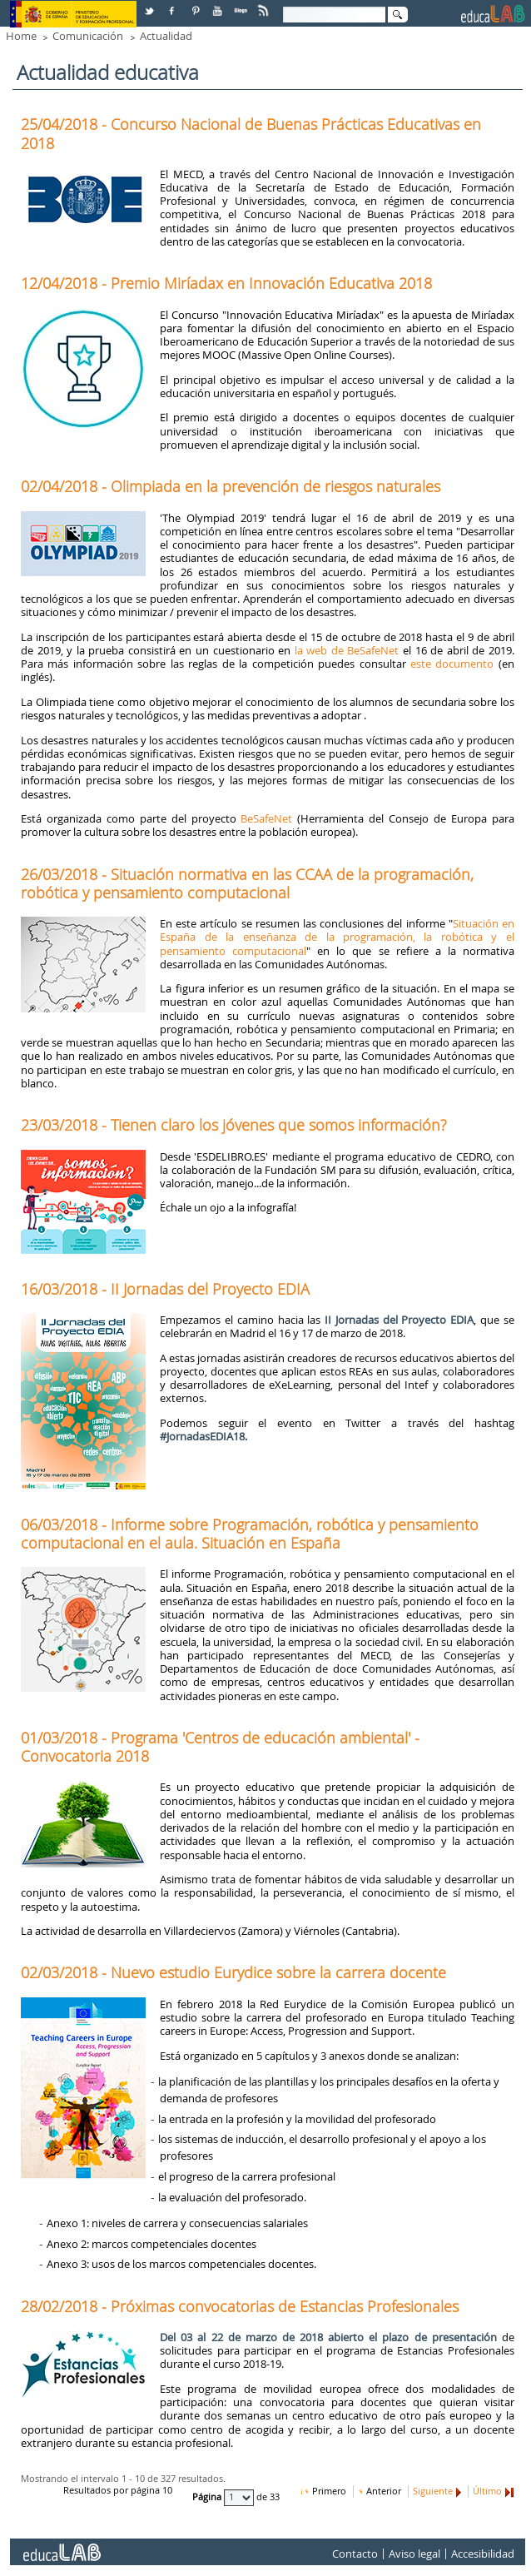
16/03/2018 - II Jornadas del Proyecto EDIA (165, 1289)
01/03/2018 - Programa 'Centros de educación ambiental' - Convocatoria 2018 (220, 1747)
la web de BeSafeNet (347, 650)
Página (208, 2497)
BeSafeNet (266, 818)
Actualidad (166, 35)
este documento (452, 663)
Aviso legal (414, 2553)
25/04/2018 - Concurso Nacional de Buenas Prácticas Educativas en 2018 (251, 133)
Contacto (355, 2553)
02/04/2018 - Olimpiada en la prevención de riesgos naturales (230, 486)
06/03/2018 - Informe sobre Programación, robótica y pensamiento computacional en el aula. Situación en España (250, 1533)
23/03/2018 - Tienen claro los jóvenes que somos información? (234, 1125)
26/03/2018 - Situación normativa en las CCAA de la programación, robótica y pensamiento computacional (247, 883)
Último (487, 2491)
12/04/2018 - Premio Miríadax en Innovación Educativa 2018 (226, 283)
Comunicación (87, 35)
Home (21, 35)
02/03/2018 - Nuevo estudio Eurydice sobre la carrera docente (233, 1972)
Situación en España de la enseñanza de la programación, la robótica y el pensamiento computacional (337, 937)
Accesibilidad (482, 2553)
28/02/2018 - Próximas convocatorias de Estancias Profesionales (240, 2306)
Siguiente (433, 2491)
